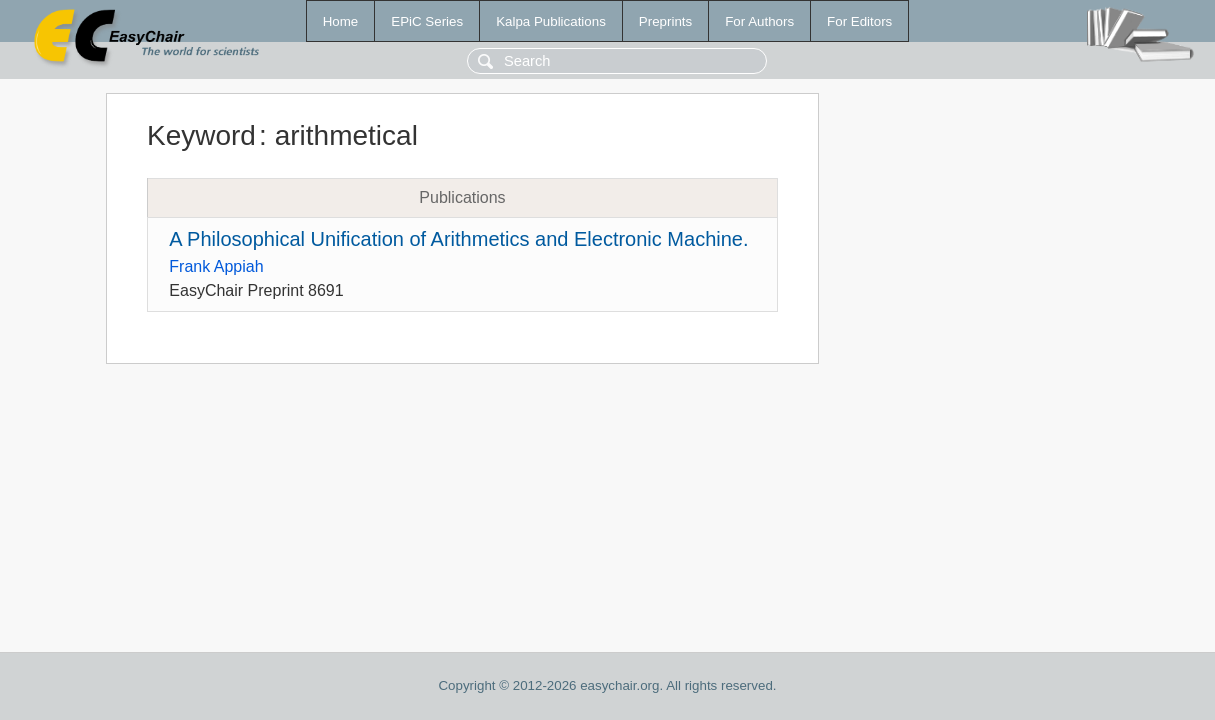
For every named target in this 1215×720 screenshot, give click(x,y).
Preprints (665, 21)
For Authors (759, 21)
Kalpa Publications (551, 21)
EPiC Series (427, 21)
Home (341, 21)
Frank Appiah (216, 266)
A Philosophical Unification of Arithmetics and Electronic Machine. (458, 239)
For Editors (859, 21)
